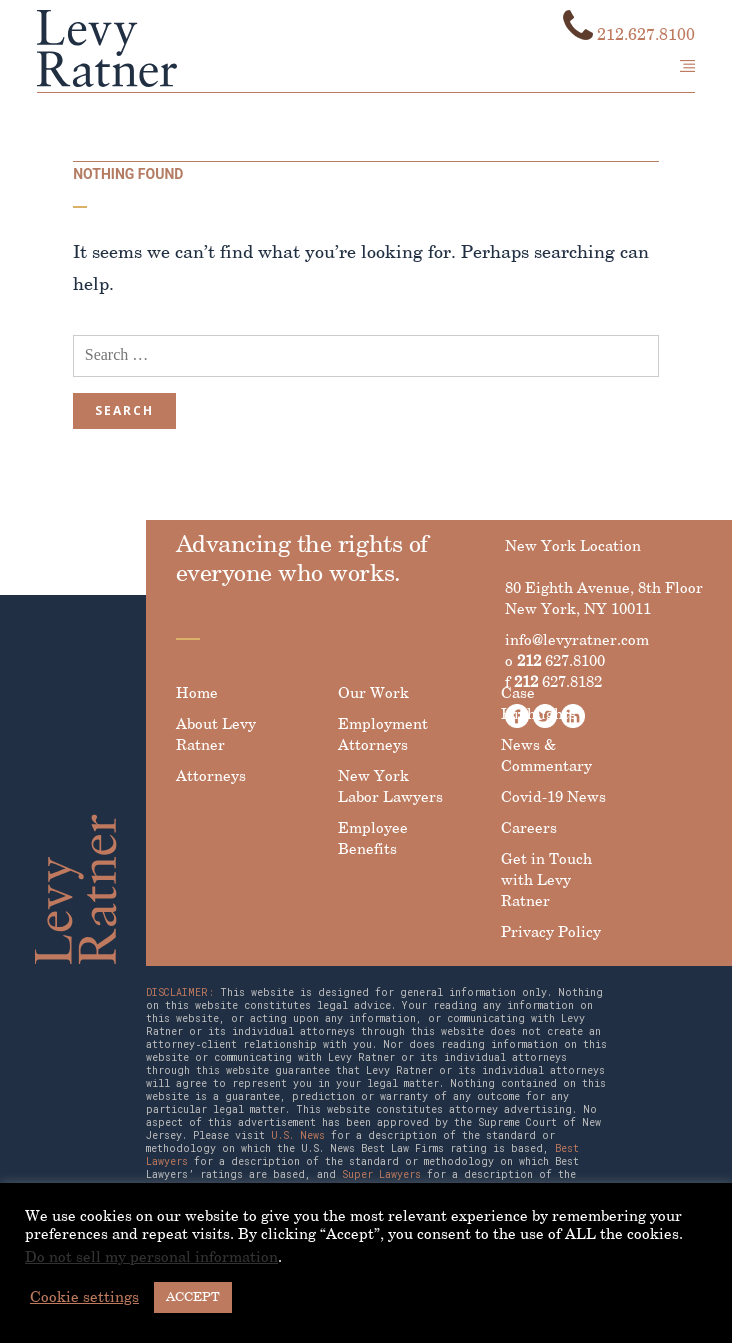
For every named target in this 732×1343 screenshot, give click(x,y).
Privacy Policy (551, 933)
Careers (529, 829)
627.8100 (561, 662)
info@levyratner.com (577, 641)
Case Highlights (538, 704)
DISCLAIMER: (180, 992)
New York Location (573, 547)
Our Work (373, 694)
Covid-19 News (553, 798)
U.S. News (298, 1135)
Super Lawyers (381, 1174)
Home (197, 694)
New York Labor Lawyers (390, 787)
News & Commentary (546, 756)
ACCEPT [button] (193, 1297)
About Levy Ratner (216, 735)
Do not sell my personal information (151, 1258)
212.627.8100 (629, 35)
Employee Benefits (373, 839)
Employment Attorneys (383, 735)
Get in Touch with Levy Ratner (546, 881)
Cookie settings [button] (84, 1298)
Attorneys (211, 777)
